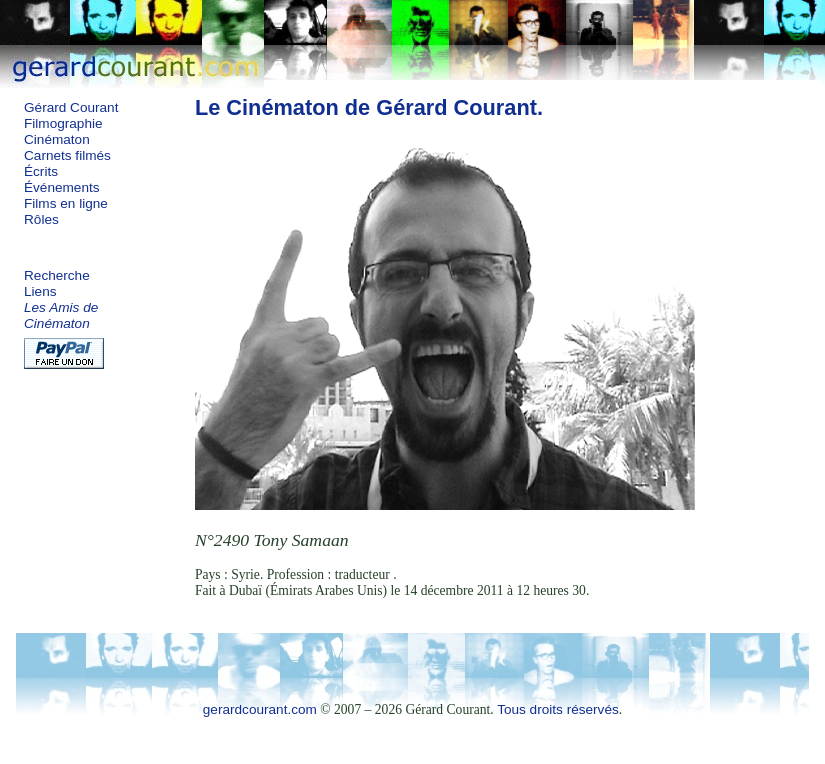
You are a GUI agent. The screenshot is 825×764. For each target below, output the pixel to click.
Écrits (41, 171)
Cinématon (57, 139)
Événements (62, 187)
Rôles (41, 219)
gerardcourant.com (260, 709)
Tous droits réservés (558, 709)
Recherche (57, 275)
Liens (40, 291)
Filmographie (63, 123)
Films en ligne (66, 203)
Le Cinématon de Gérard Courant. (369, 107)
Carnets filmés (67, 155)
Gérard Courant (71, 107)
